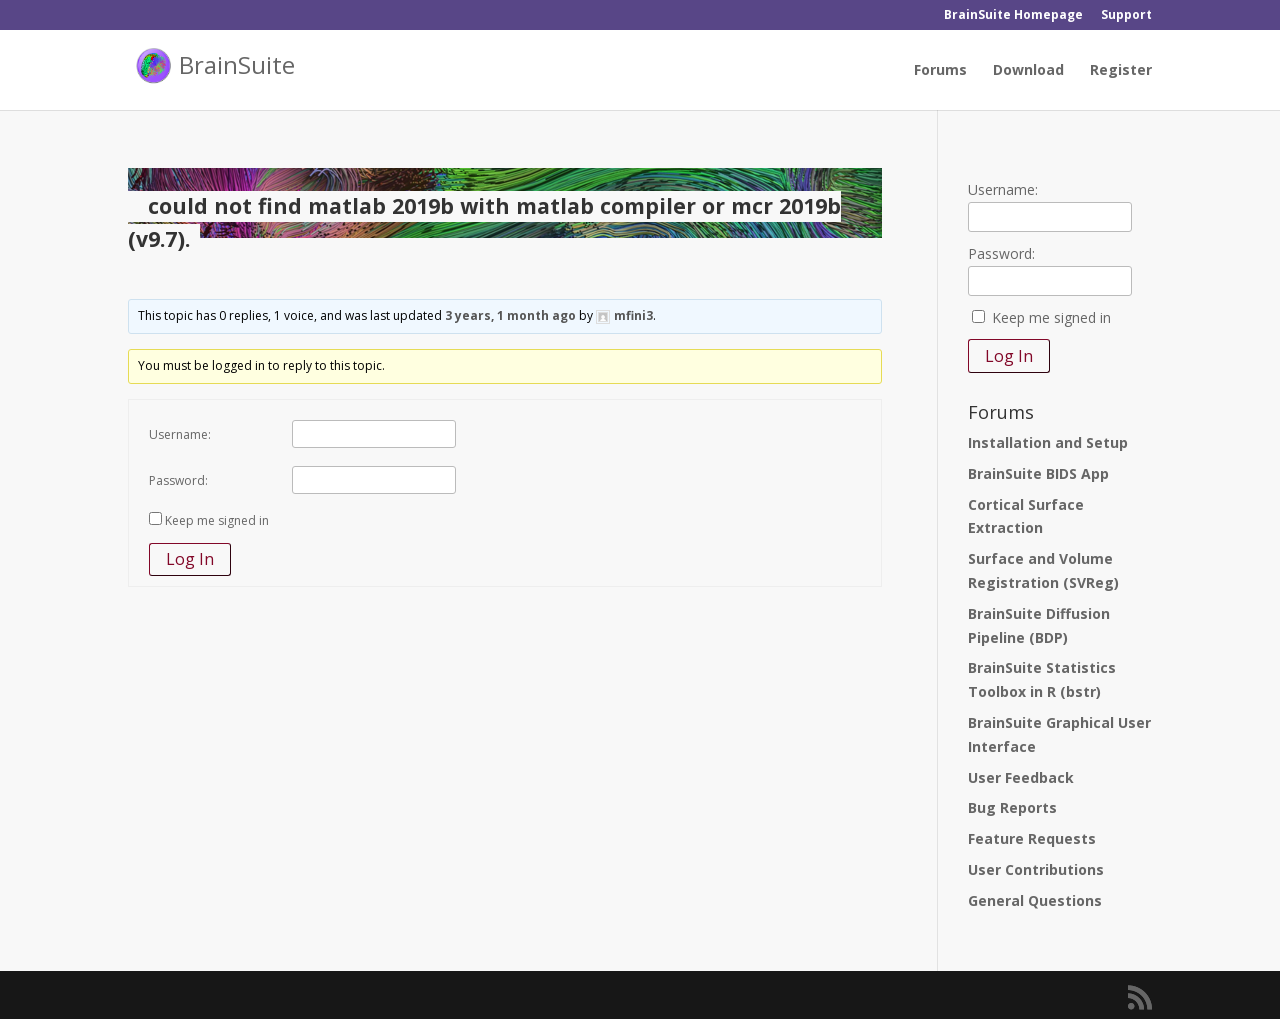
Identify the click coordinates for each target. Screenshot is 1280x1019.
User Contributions (1036, 869)
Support (1126, 16)
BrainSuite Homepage (1013, 16)
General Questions (1035, 900)
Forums (940, 71)
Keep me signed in (217, 520)
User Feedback (1021, 777)
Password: (178, 480)
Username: (180, 434)
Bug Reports (1012, 807)
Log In (190, 559)
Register (1121, 71)
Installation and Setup (1048, 442)
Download (1028, 71)
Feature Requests (1032, 838)
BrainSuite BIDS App (1038, 473)
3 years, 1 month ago (510, 315)
